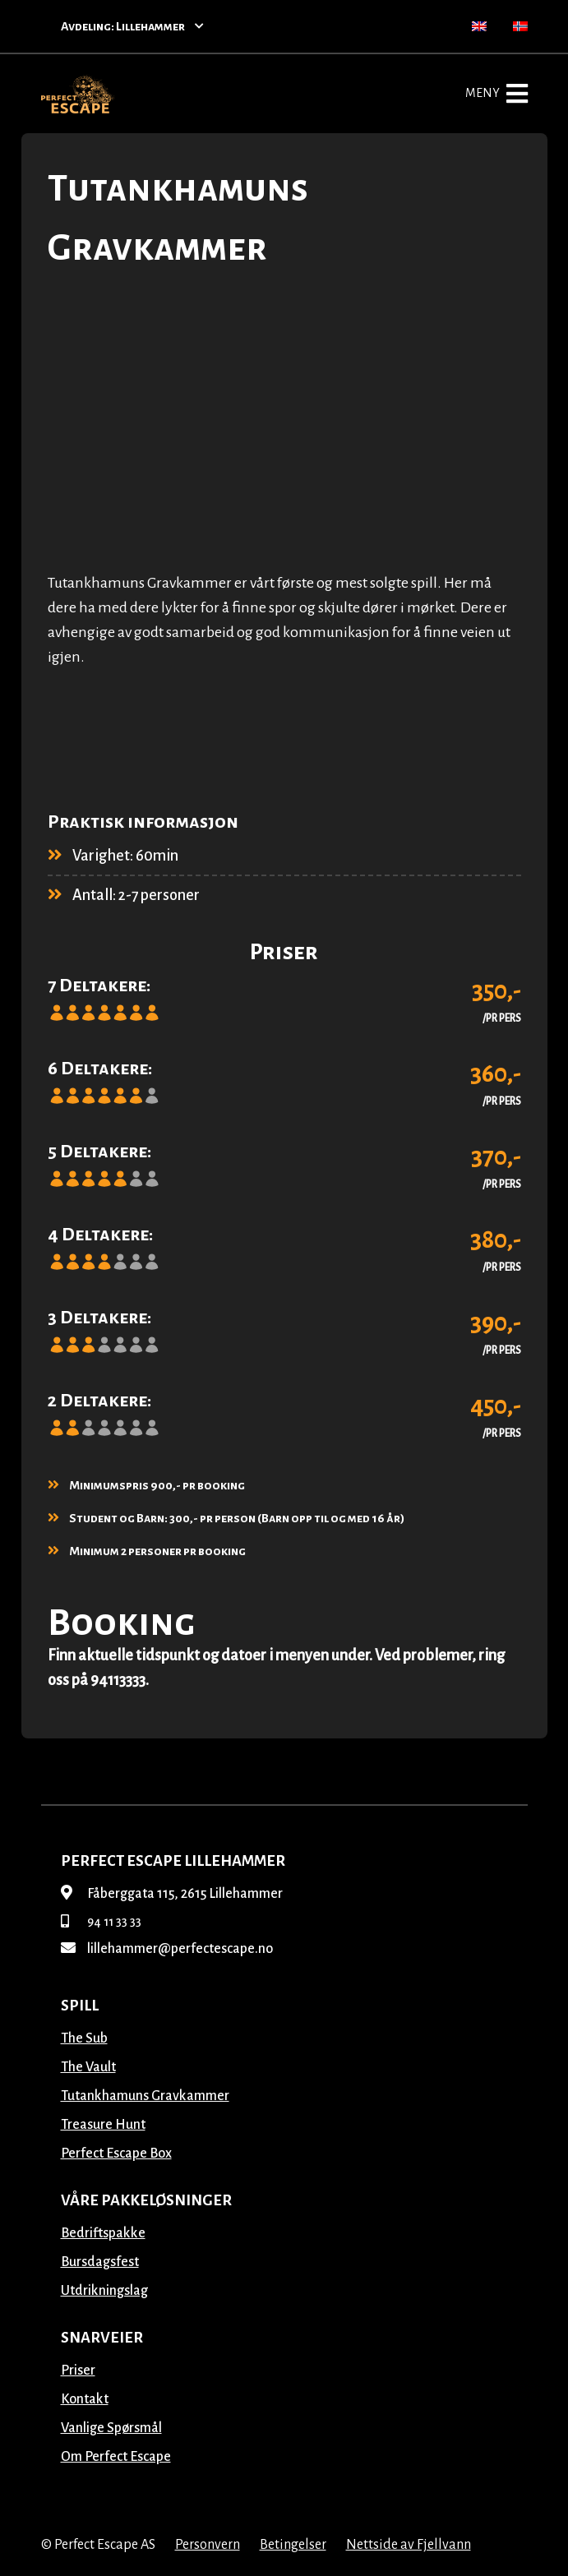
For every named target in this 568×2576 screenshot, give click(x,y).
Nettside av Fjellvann (408, 2544)
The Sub (84, 2038)
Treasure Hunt (103, 2124)
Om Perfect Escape (116, 2456)
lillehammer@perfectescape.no (167, 1948)
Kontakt (85, 2399)
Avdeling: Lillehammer (132, 26)
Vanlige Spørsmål (111, 2428)
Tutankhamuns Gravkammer (145, 2096)
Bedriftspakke (103, 2233)
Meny (496, 93)
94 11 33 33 (101, 1921)
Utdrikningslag (104, 2290)
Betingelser (293, 2544)
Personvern (207, 2544)
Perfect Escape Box (116, 2153)
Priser (78, 2370)
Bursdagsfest (100, 2262)
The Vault (88, 2067)
